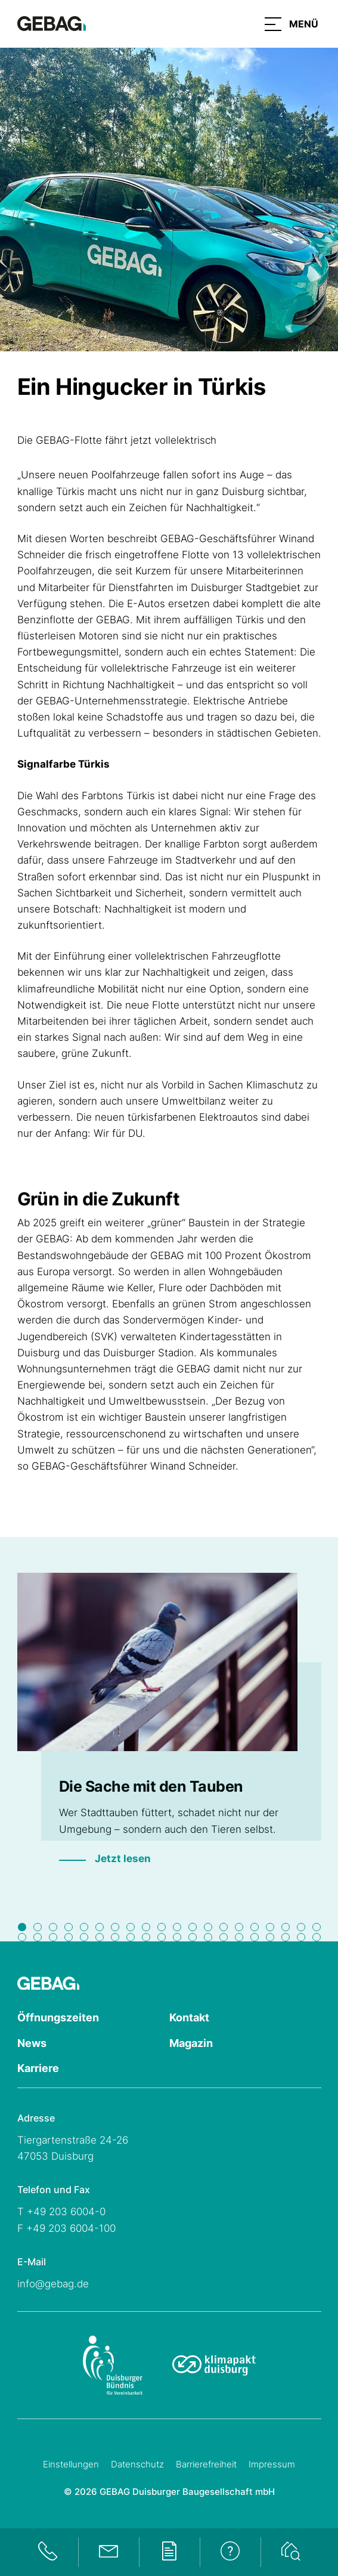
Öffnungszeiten (58, 2017)
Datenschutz (137, 2464)
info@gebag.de (53, 2284)
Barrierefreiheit (206, 2464)
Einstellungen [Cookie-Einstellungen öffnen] (71, 2464)
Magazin (191, 2043)
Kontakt (189, 2017)
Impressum (272, 2464)
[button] (291, 24)
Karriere (38, 2068)
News (31, 2043)
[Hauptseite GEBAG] (51, 23)
